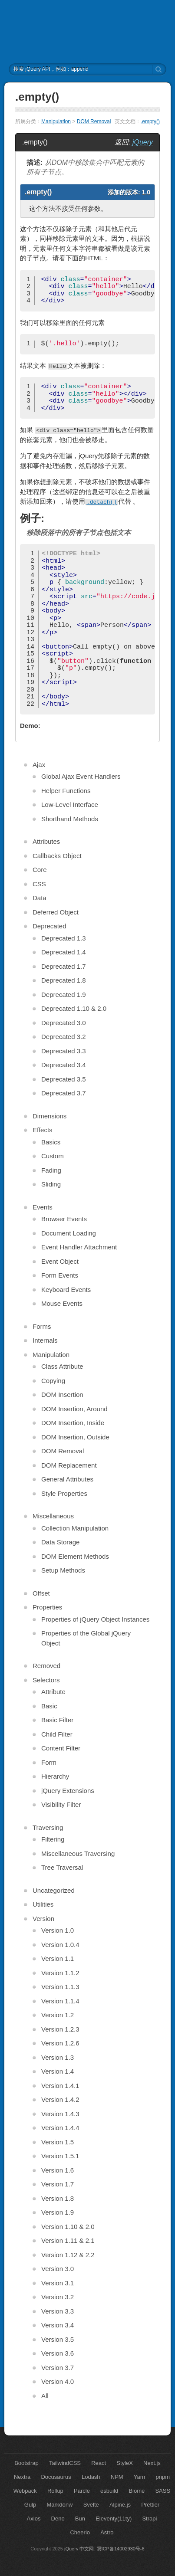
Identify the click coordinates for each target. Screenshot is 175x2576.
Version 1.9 (57, 2212)
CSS (39, 884)
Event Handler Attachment (79, 1247)
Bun (80, 2518)
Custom (52, 1156)
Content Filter (60, 1748)
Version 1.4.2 (60, 2099)
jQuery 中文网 (79, 2548)
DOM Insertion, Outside (75, 1437)
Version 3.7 (57, 2367)
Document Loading (68, 1233)
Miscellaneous (53, 1516)
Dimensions (49, 1116)
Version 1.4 (57, 2071)
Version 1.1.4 (60, 2001)
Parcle (82, 2491)
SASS (162, 2491)
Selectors (46, 1680)
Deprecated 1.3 (63, 938)
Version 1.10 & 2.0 (68, 2226)
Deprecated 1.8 (63, 980)
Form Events (59, 1275)
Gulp (30, 2504)
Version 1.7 (57, 2184)
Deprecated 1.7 (63, 966)
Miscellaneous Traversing (78, 1853)
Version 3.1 (57, 2283)
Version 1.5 (57, 2142)
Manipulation (56, 121)
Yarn (139, 2477)
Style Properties (64, 1493)
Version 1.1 (57, 1958)
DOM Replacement (69, 1465)
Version (43, 1918)
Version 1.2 (57, 2015)
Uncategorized (54, 1890)
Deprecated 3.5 (63, 1079)
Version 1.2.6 (60, 2043)
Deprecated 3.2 (63, 1036)
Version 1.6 (57, 2170)
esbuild (109, 2491)
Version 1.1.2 (60, 1972)
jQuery (142, 142)
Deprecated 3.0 (63, 1022)
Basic (49, 1706)
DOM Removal (94, 121)
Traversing (48, 1827)
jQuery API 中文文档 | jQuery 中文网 (87, 31)
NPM (117, 2477)
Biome (137, 2491)
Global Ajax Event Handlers (81, 776)
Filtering (52, 1839)
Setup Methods (63, 1570)
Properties (47, 1607)
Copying (53, 1380)
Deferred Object (56, 912)
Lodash (91, 2477)
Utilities (43, 1904)
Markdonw (59, 2504)
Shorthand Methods (69, 819)
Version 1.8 (57, 2198)
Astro (106, 2532)
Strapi (149, 2518)
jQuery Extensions (67, 1790)
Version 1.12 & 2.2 (68, 2254)
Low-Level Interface (69, 804)
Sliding (51, 1184)
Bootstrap (26, 2463)
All (45, 2395)
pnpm (163, 2477)
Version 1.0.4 (60, 1944)
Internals (45, 1340)
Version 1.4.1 (60, 2085)
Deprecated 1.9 (63, 994)
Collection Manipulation (75, 1528)
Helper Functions (65, 790)
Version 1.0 (57, 1930)
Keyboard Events (66, 1289)
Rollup (55, 2491)
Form (48, 1762)
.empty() (150, 121)
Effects (43, 1130)
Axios (34, 2518)
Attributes (46, 841)
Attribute (53, 1691)
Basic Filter (57, 1720)
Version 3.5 (57, 2339)
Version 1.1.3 (60, 1986)
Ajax (39, 764)
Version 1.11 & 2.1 (68, 2240)
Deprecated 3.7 (63, 1093)
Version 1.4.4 (60, 2127)
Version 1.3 (57, 2057)
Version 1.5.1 (60, 2156)
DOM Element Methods (75, 1556)
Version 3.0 (57, 2268)
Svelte (91, 2504)
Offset (41, 1593)
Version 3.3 (57, 2311)
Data (39, 897)
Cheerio (80, 2532)
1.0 (146, 192)
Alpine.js (120, 2504)
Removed (46, 1665)
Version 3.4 (57, 2325)
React (98, 2463)
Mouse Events (62, 1303)
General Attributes (67, 1479)
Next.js (152, 2463)
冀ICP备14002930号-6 (121, 2548)
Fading (51, 1170)
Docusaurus (56, 2477)
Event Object (60, 1261)
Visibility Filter (61, 1804)
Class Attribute (62, 1366)
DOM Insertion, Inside (72, 1422)
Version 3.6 (57, 2353)
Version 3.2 (57, 2297)
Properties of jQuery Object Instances (95, 1619)
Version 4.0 (57, 2381)
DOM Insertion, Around (74, 1409)
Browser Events (64, 1218)
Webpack (25, 2491)
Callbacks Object (57, 855)
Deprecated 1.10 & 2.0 (73, 1008)
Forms (42, 1326)
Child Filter (57, 1734)
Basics (50, 1142)
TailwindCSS (65, 2463)
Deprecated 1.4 (63, 952)
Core (40, 869)
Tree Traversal (62, 1867)
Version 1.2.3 (60, 2029)
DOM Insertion (62, 1394)
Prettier (150, 2504)
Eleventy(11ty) (114, 2518)
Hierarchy (55, 1776)
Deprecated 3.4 (63, 1064)
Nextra (22, 2477)
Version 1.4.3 (60, 2113)
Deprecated (49, 926)
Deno (58, 2518)
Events (43, 1207)
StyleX (124, 2463)
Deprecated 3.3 (63, 1051)
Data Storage (60, 1542)
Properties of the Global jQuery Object (86, 1638)
